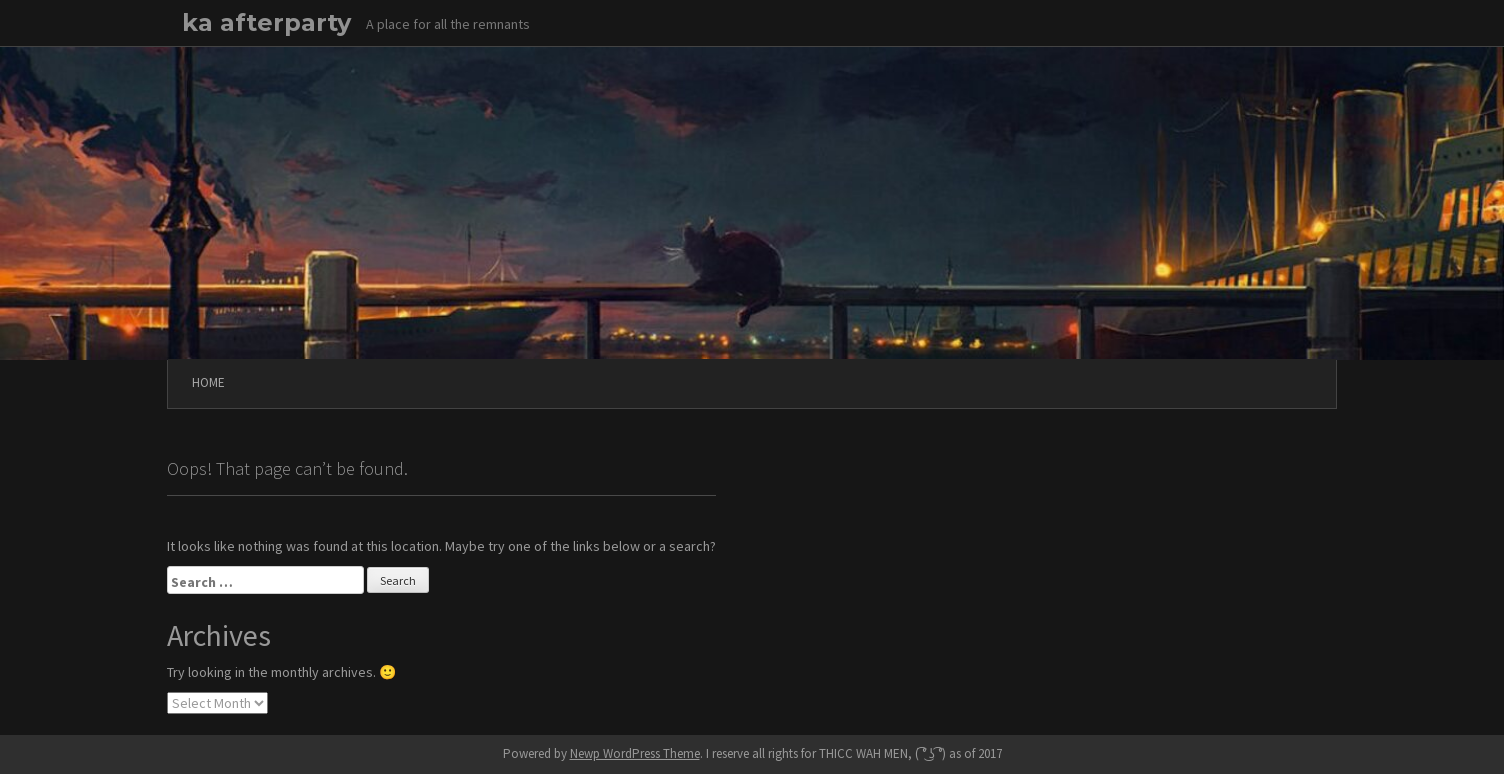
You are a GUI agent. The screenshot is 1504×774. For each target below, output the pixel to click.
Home (208, 382)
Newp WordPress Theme (635, 753)
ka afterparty (266, 22)
